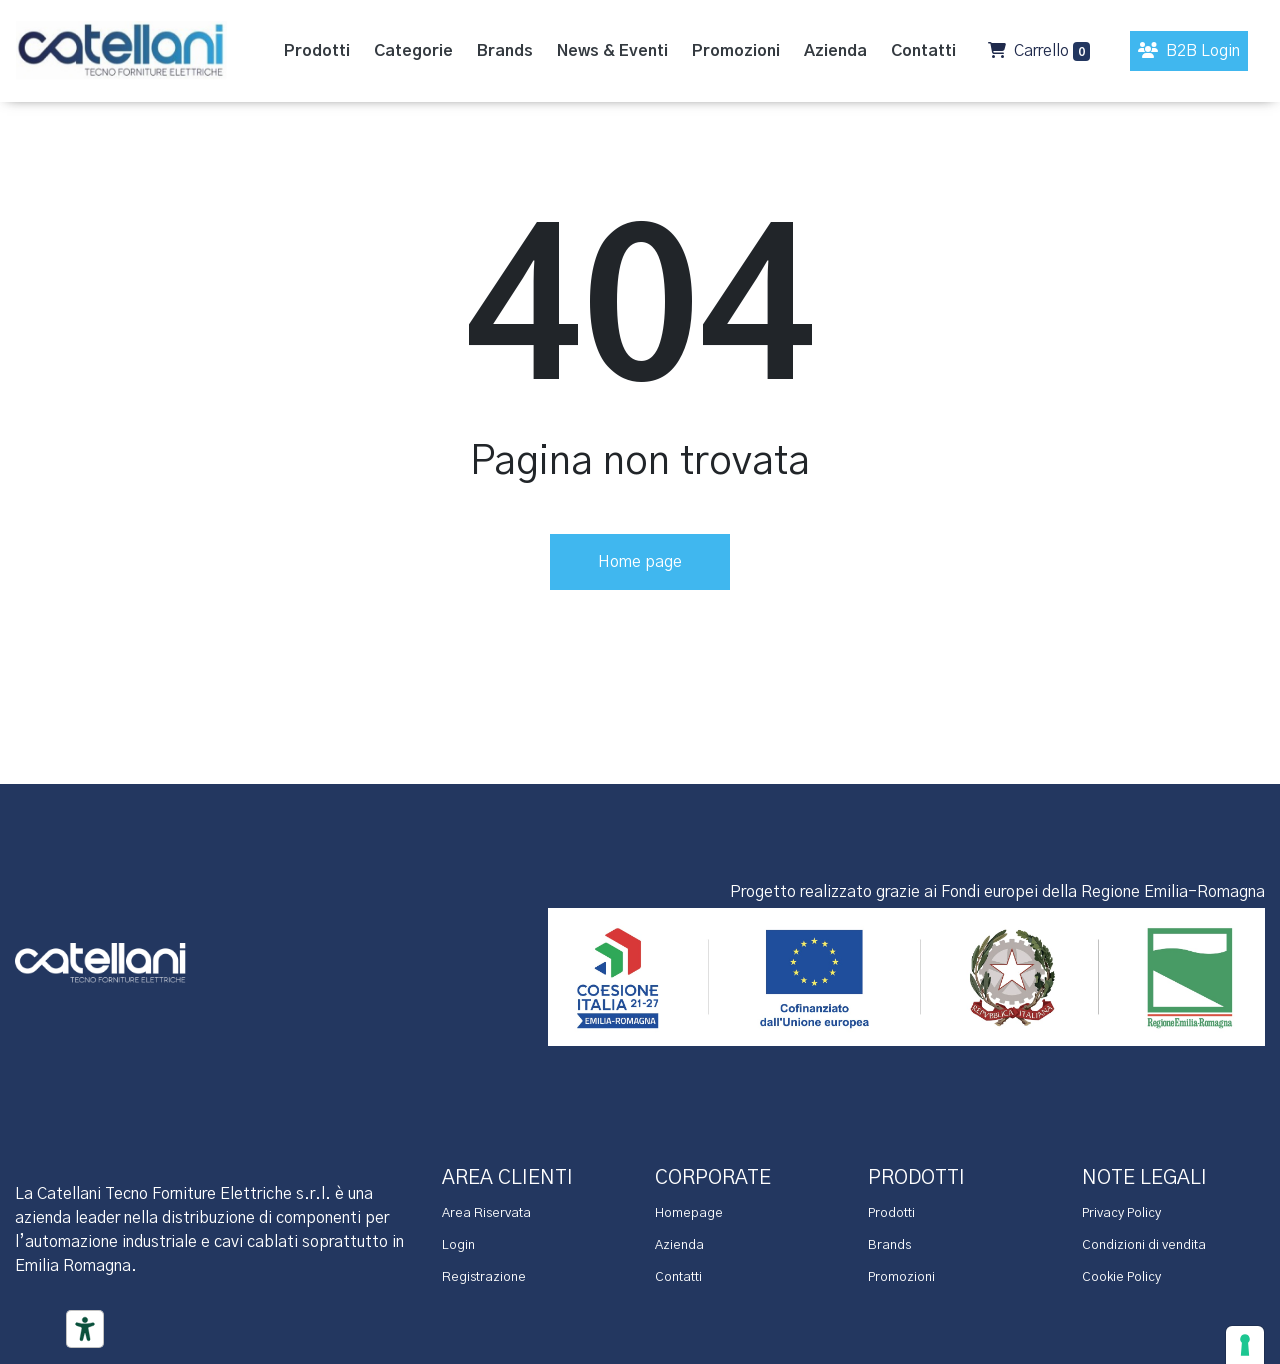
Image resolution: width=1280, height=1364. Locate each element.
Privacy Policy (1121, 1213)
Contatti (678, 1277)
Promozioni (901, 1277)
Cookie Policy (1121, 1277)
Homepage (689, 1213)
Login (458, 1245)
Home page (640, 562)
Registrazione (484, 1277)
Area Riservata (486, 1213)
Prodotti (891, 1213)
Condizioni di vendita (1144, 1245)
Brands (889, 1245)
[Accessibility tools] (85, 1329)
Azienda (679, 1245)
